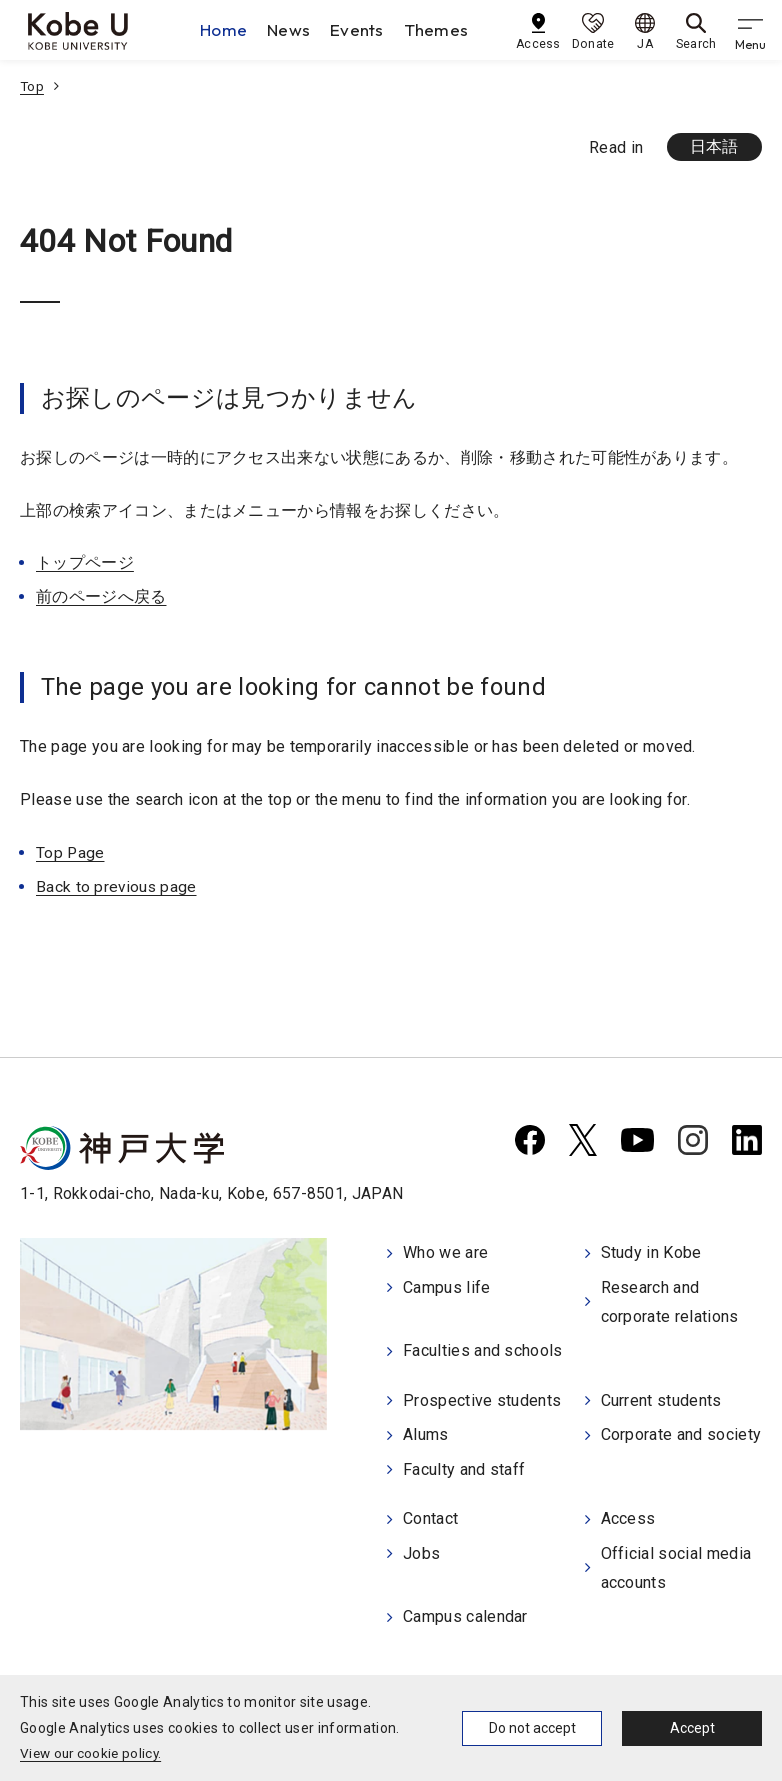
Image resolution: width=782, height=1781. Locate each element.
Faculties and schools (483, 1351)
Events (361, 29)
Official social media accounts (676, 1565)
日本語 (713, 147)
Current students (661, 1399)
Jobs (421, 1550)
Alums (426, 1433)
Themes (440, 29)
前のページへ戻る (101, 597)
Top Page (71, 853)
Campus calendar (465, 1612)
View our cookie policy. (93, 1753)
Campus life (447, 1288)
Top (32, 86)
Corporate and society (681, 1433)
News (292, 29)
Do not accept (532, 1728)
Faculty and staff (464, 1467)
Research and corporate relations (670, 1303)
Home (227, 29)
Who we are (445, 1254)
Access (628, 1516)
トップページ (85, 563)
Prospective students (482, 1399)
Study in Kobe (651, 1254)
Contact (430, 1516)
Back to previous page (117, 887)
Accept (692, 1728)
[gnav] (752, 30)
